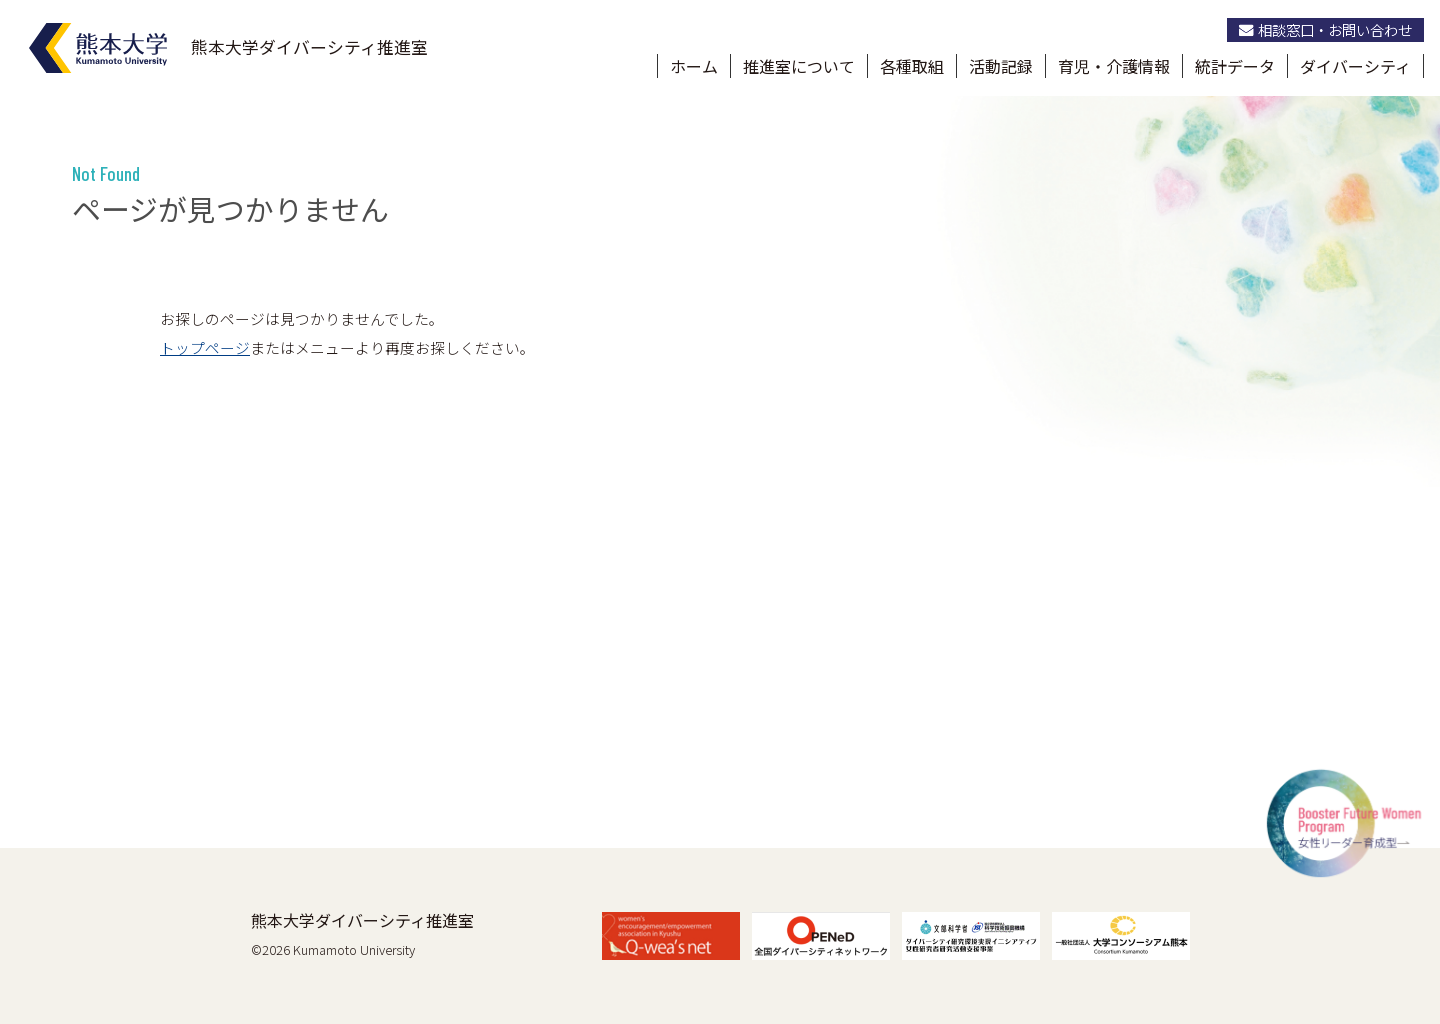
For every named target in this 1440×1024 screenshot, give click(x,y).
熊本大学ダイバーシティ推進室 (362, 920)
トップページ (205, 347)
